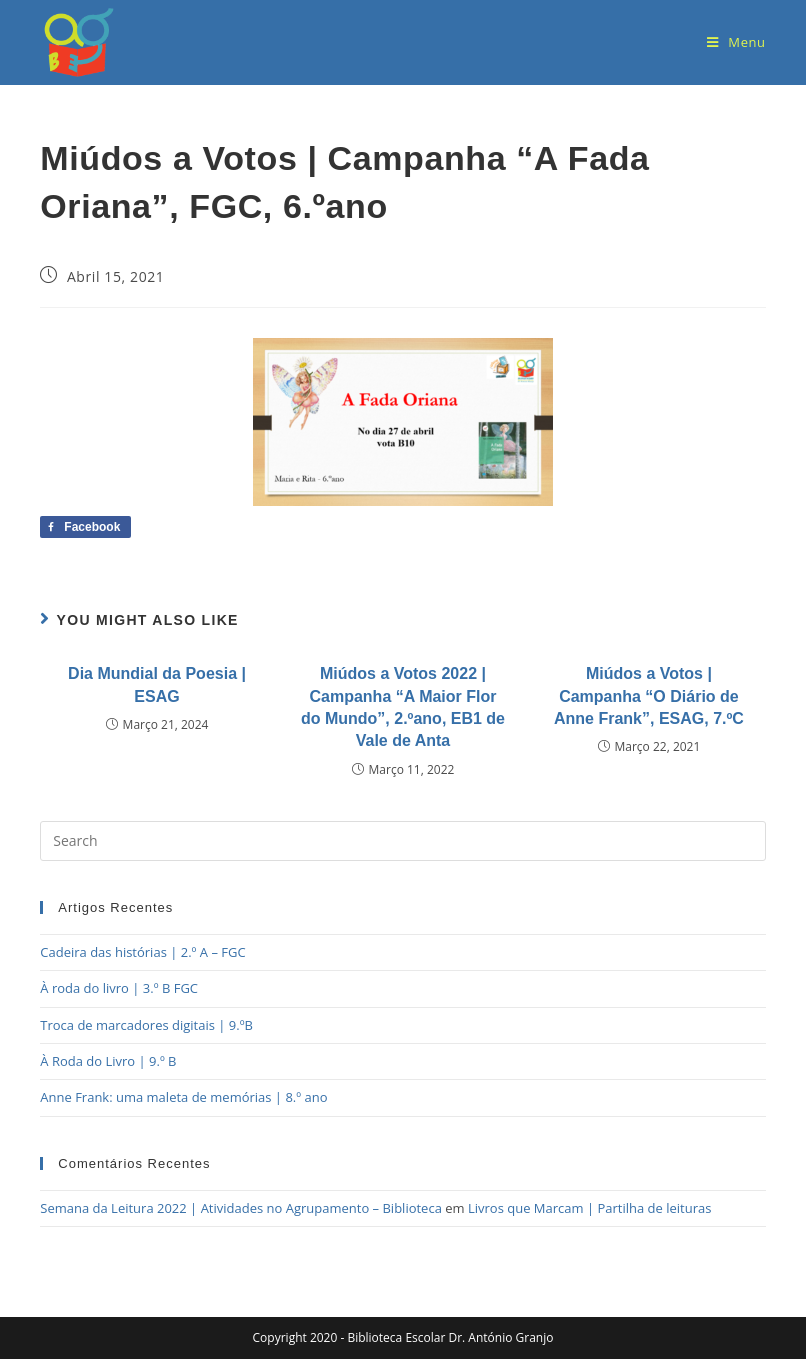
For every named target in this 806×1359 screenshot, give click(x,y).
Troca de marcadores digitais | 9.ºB (146, 1025)
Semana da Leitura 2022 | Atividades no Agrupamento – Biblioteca (241, 1208)
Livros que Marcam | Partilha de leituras (589, 1208)
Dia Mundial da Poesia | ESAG (157, 684)
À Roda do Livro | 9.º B (108, 1061)
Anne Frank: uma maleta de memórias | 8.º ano (183, 1097)
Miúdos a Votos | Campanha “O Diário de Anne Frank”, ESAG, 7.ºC (649, 696)
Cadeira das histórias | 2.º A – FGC (142, 952)
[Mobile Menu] (736, 42)
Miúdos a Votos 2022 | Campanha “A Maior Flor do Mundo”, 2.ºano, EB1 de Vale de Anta (403, 707)
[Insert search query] (402, 841)
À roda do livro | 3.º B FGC (119, 988)
